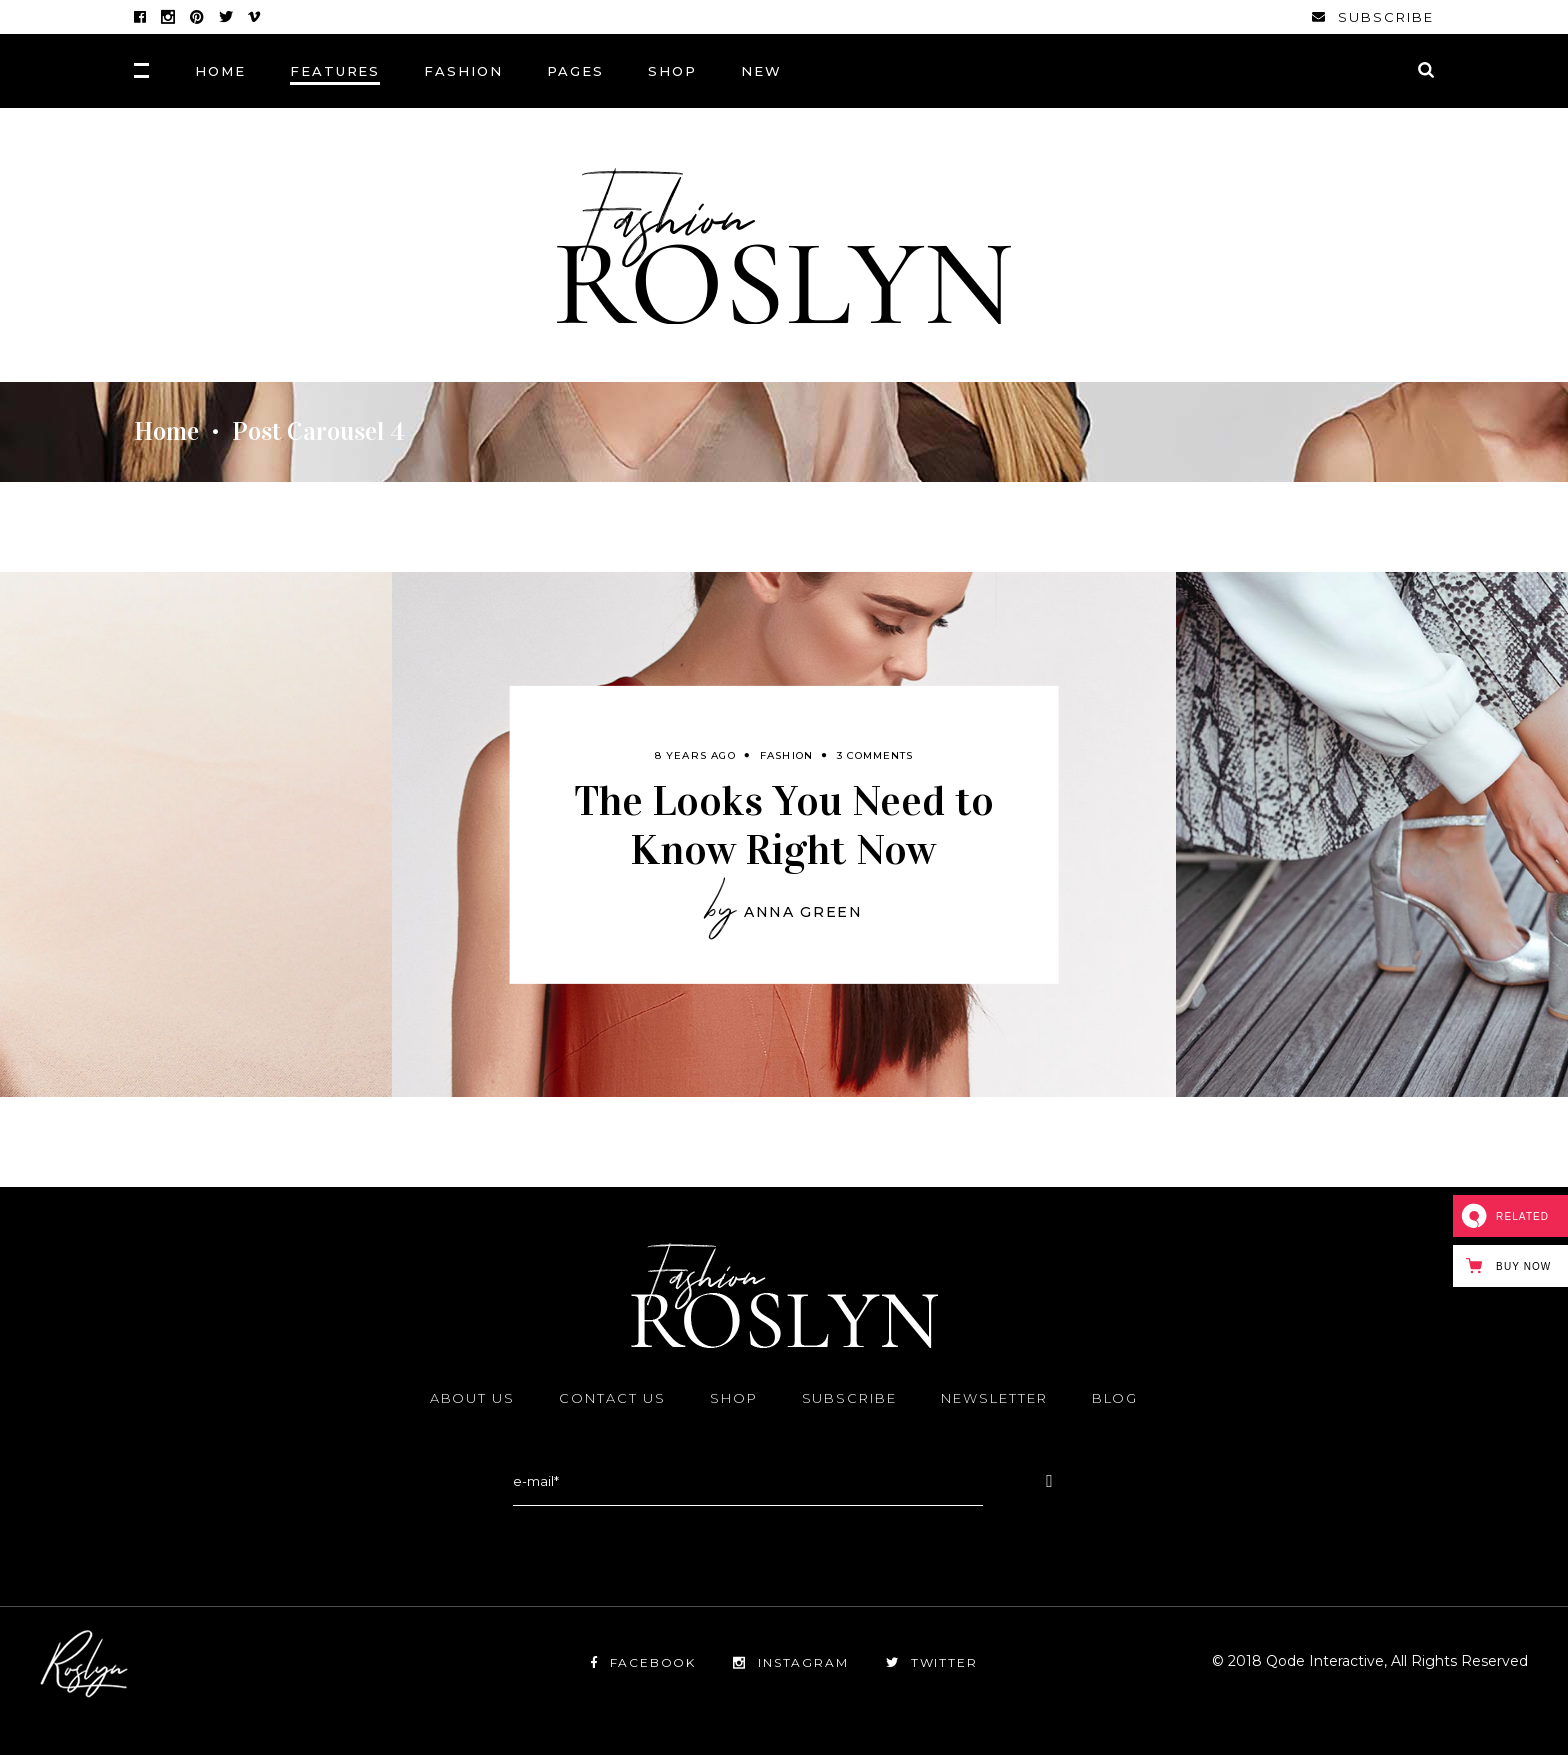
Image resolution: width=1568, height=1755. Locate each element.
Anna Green (803, 912)
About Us (473, 1398)
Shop (734, 1398)
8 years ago (695, 754)
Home (166, 432)
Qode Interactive (1323, 1661)
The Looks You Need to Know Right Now (784, 824)
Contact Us (612, 1398)
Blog (1115, 1398)
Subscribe (850, 1398)
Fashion (786, 754)
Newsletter (994, 1398)
